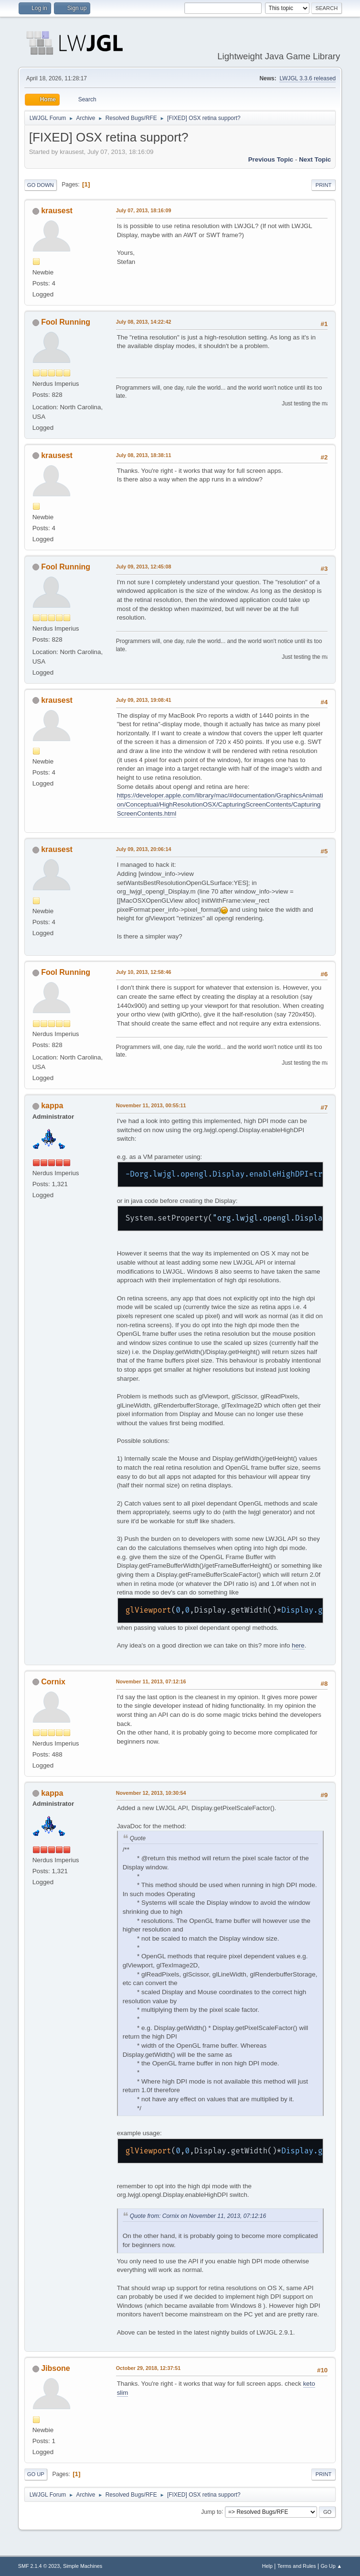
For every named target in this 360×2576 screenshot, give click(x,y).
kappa (52, 1106)
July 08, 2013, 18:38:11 (143, 455)
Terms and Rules (296, 2566)
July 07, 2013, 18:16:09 (143, 210)
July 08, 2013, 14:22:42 (143, 322)
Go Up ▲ (331, 2566)
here (298, 1645)
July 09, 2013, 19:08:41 (143, 700)
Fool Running (65, 322)
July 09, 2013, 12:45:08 (143, 566)
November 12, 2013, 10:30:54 (151, 1793)
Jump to (211, 2511)
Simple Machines (82, 2566)
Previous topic (271, 159)
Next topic (315, 159)
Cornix (53, 1682)
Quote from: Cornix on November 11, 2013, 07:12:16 (198, 2216)
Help (267, 2566)
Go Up (35, 2474)
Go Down (40, 185)
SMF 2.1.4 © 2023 (39, 2566)
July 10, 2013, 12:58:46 (143, 972)
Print (324, 185)
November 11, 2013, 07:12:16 (151, 1681)
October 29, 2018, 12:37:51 (148, 2368)
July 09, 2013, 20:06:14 (143, 849)
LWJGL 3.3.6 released (307, 78)
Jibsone (55, 2368)
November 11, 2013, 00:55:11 (151, 1105)
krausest (57, 211)
